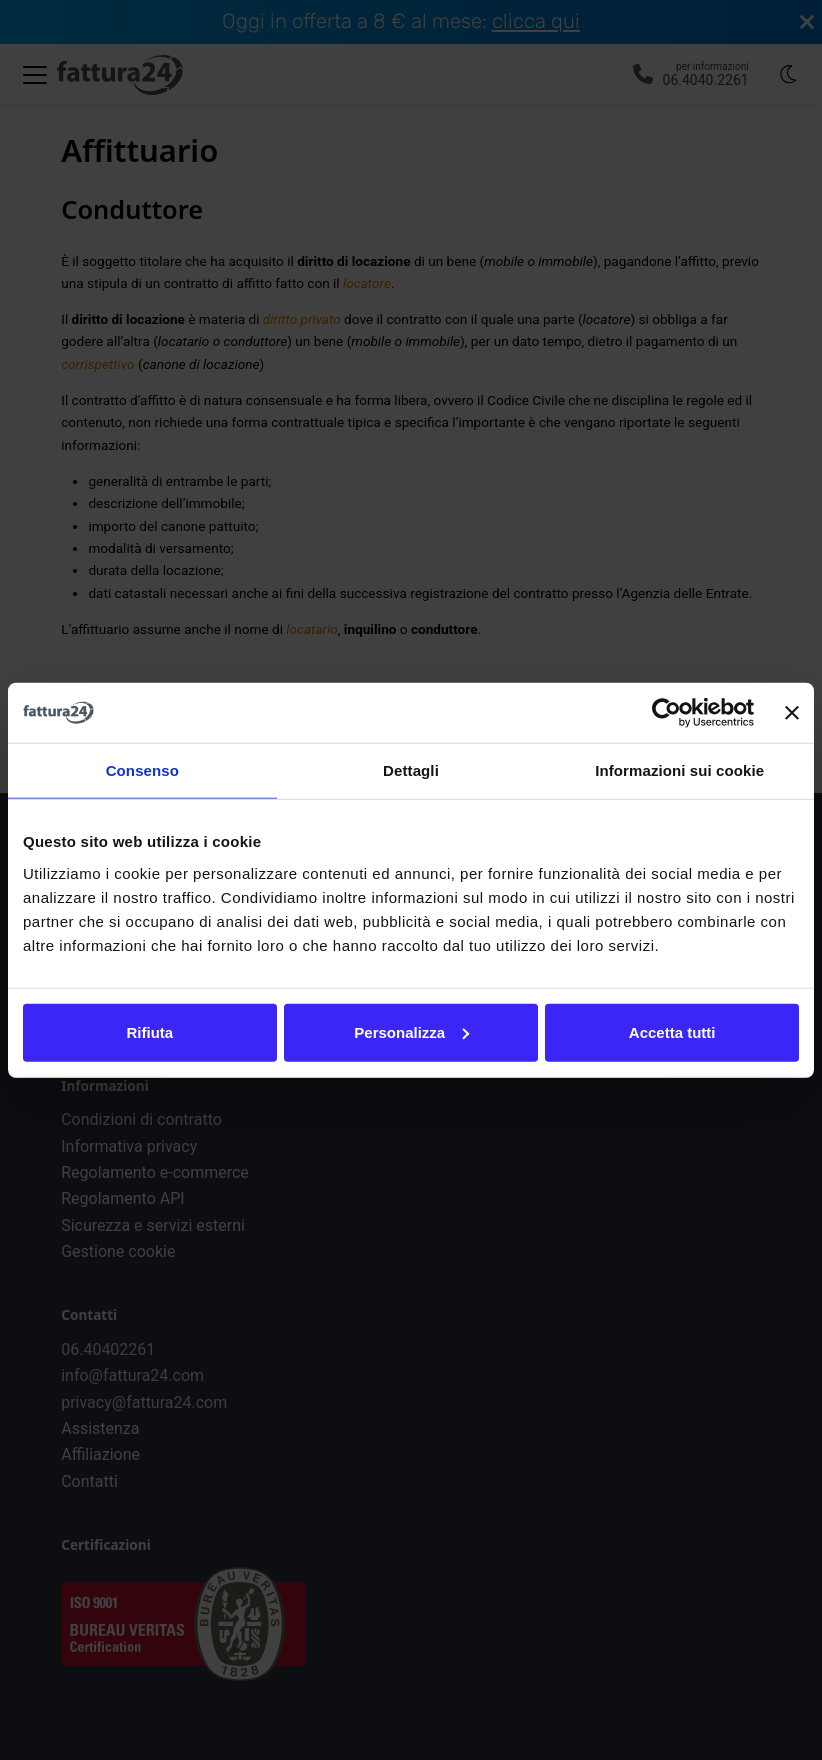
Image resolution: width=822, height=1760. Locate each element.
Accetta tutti (672, 1031)
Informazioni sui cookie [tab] (679, 770)
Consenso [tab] (142, 770)
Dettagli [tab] (411, 770)
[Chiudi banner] (792, 713)
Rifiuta (149, 1031)
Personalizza (411, 1031)
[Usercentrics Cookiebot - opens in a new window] (666, 713)
